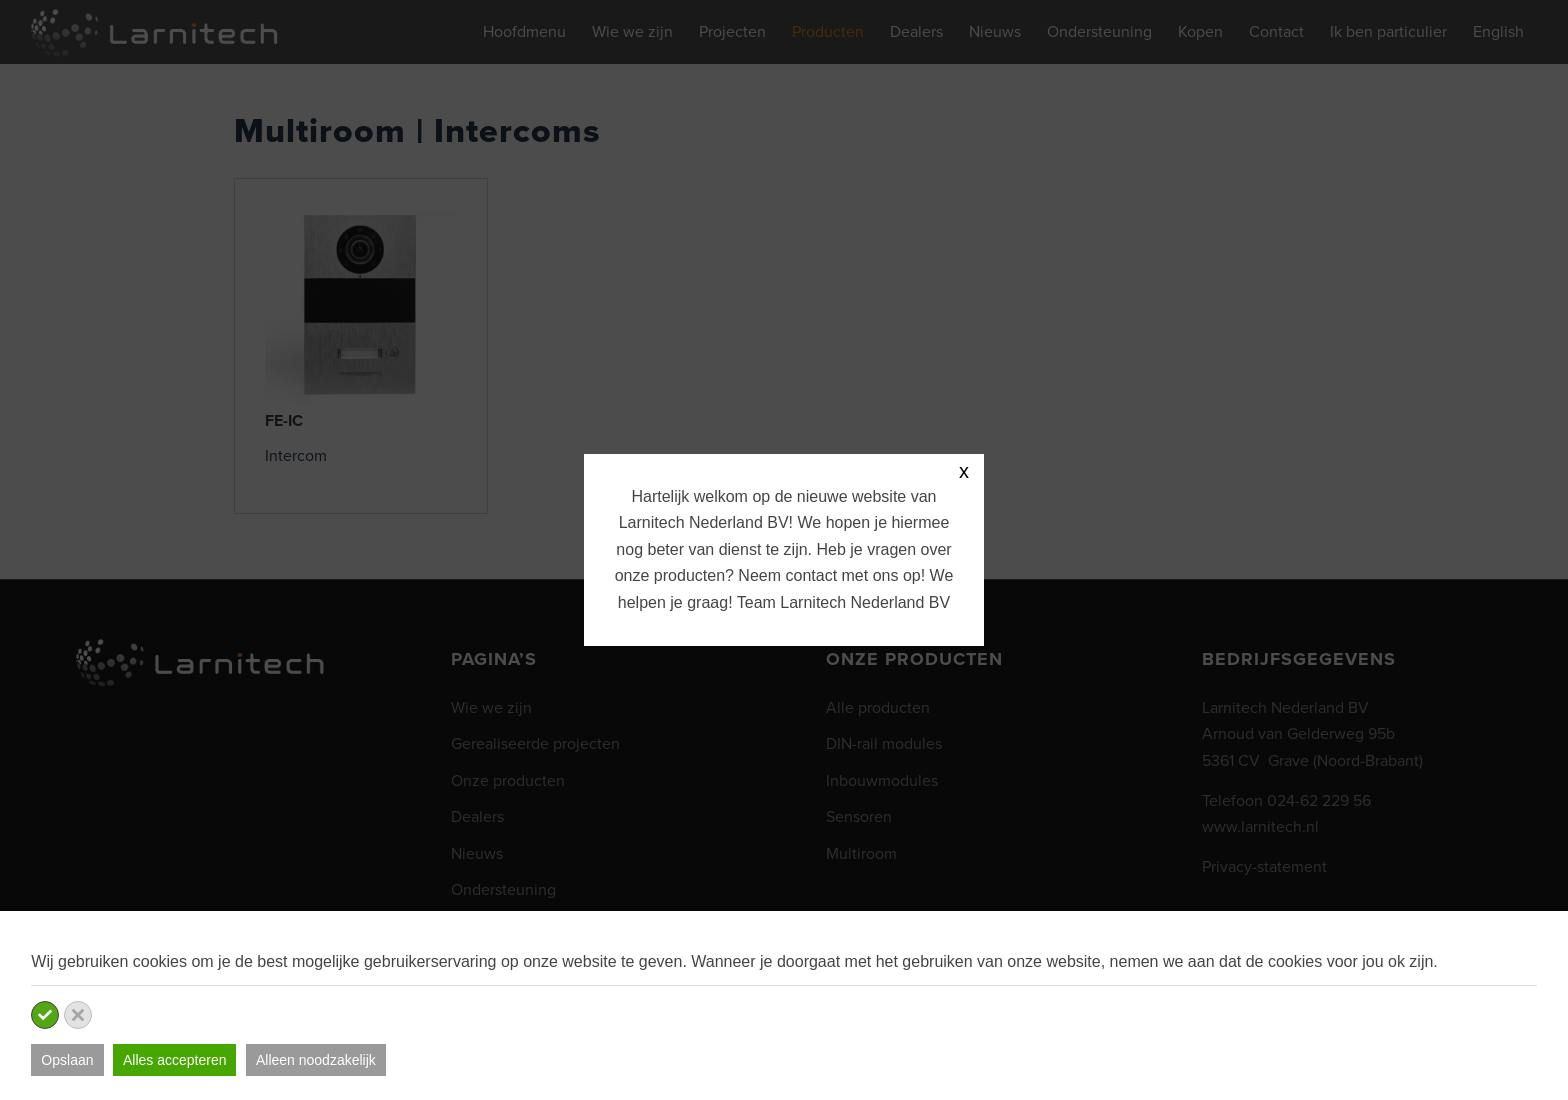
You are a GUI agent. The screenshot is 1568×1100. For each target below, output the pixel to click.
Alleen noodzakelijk (316, 1060)
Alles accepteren (175, 1060)
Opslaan (67, 1060)
